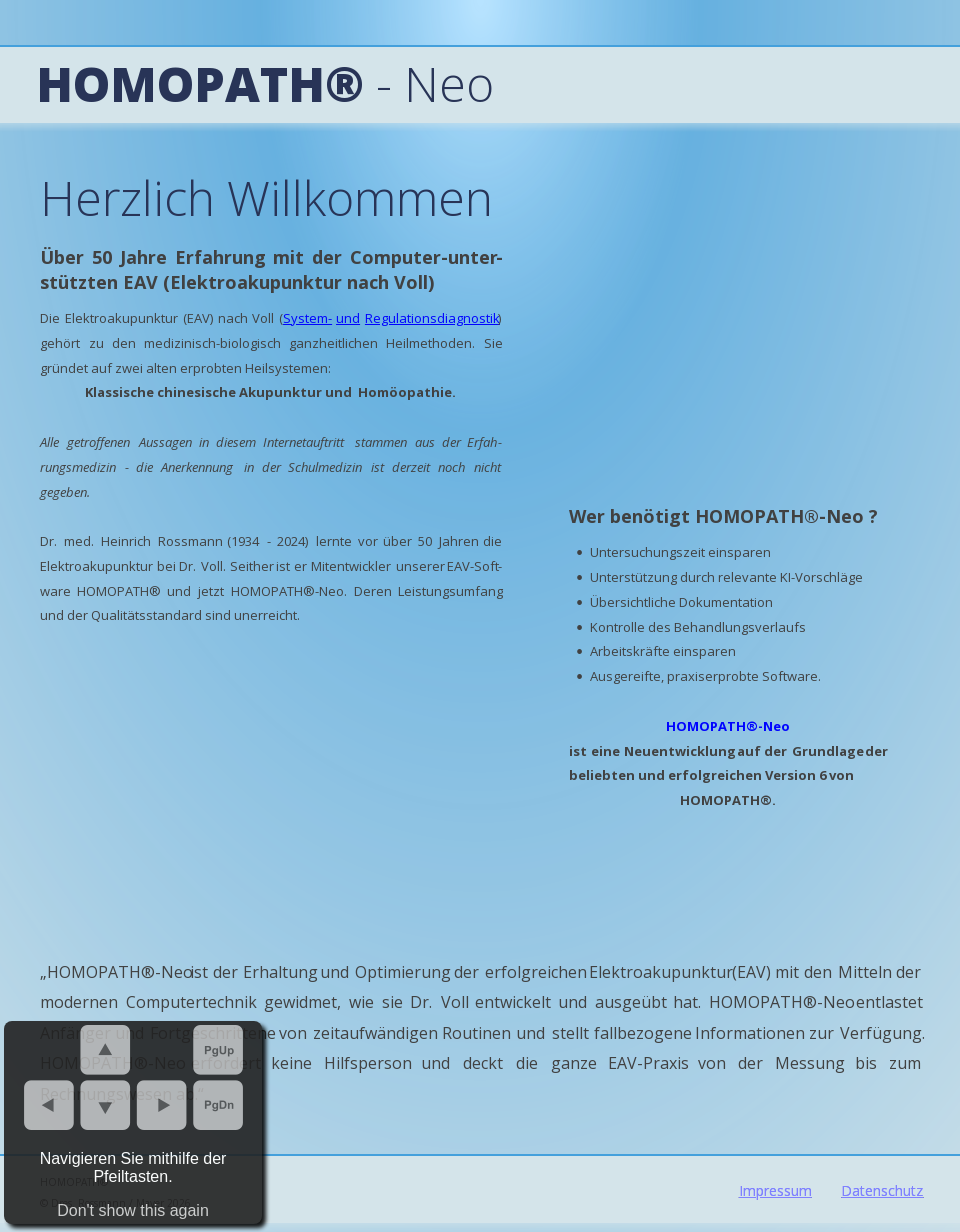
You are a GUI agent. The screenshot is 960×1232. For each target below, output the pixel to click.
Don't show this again (133, 1210)
